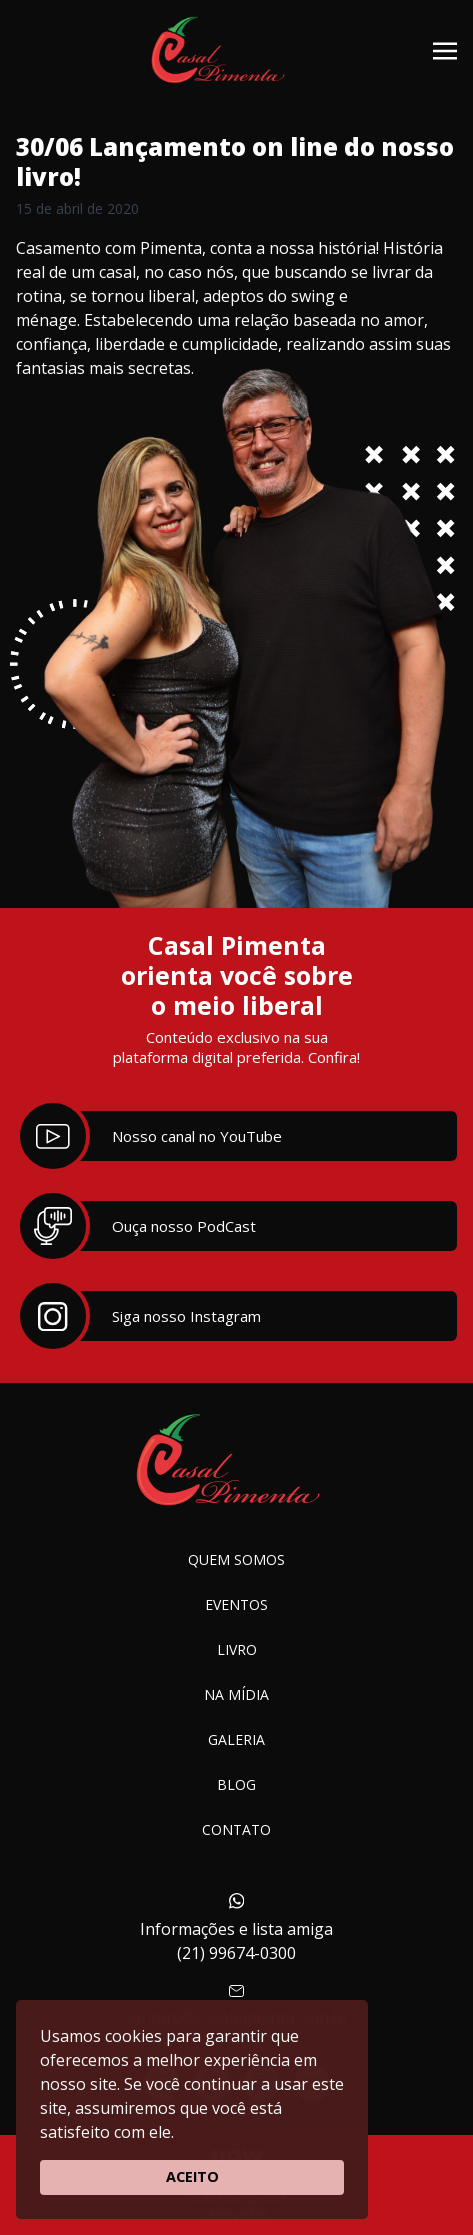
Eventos (236, 1604)
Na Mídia (236, 1694)
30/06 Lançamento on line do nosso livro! (235, 161)
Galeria (236, 1739)
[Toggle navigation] (445, 49)
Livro (237, 1649)
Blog (236, 1784)
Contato (236, 1829)
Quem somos (236, 1559)
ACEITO (192, 2176)
